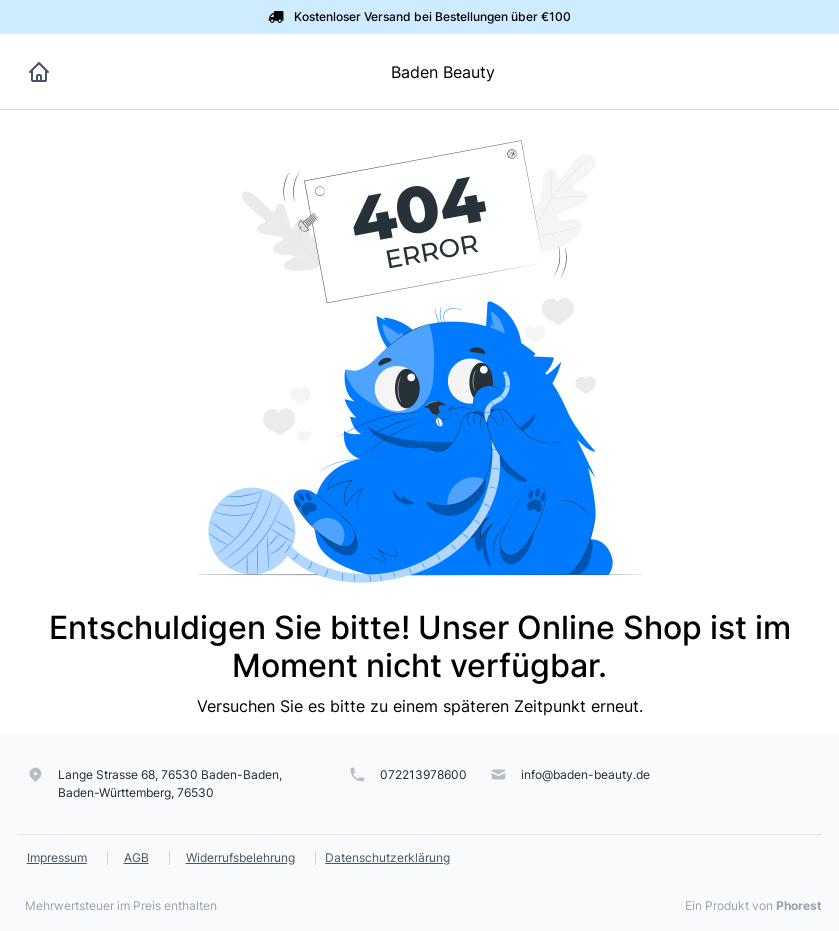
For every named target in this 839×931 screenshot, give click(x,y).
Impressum (57, 857)
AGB (136, 857)
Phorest (799, 905)
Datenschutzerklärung (387, 857)
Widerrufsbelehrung (240, 857)
